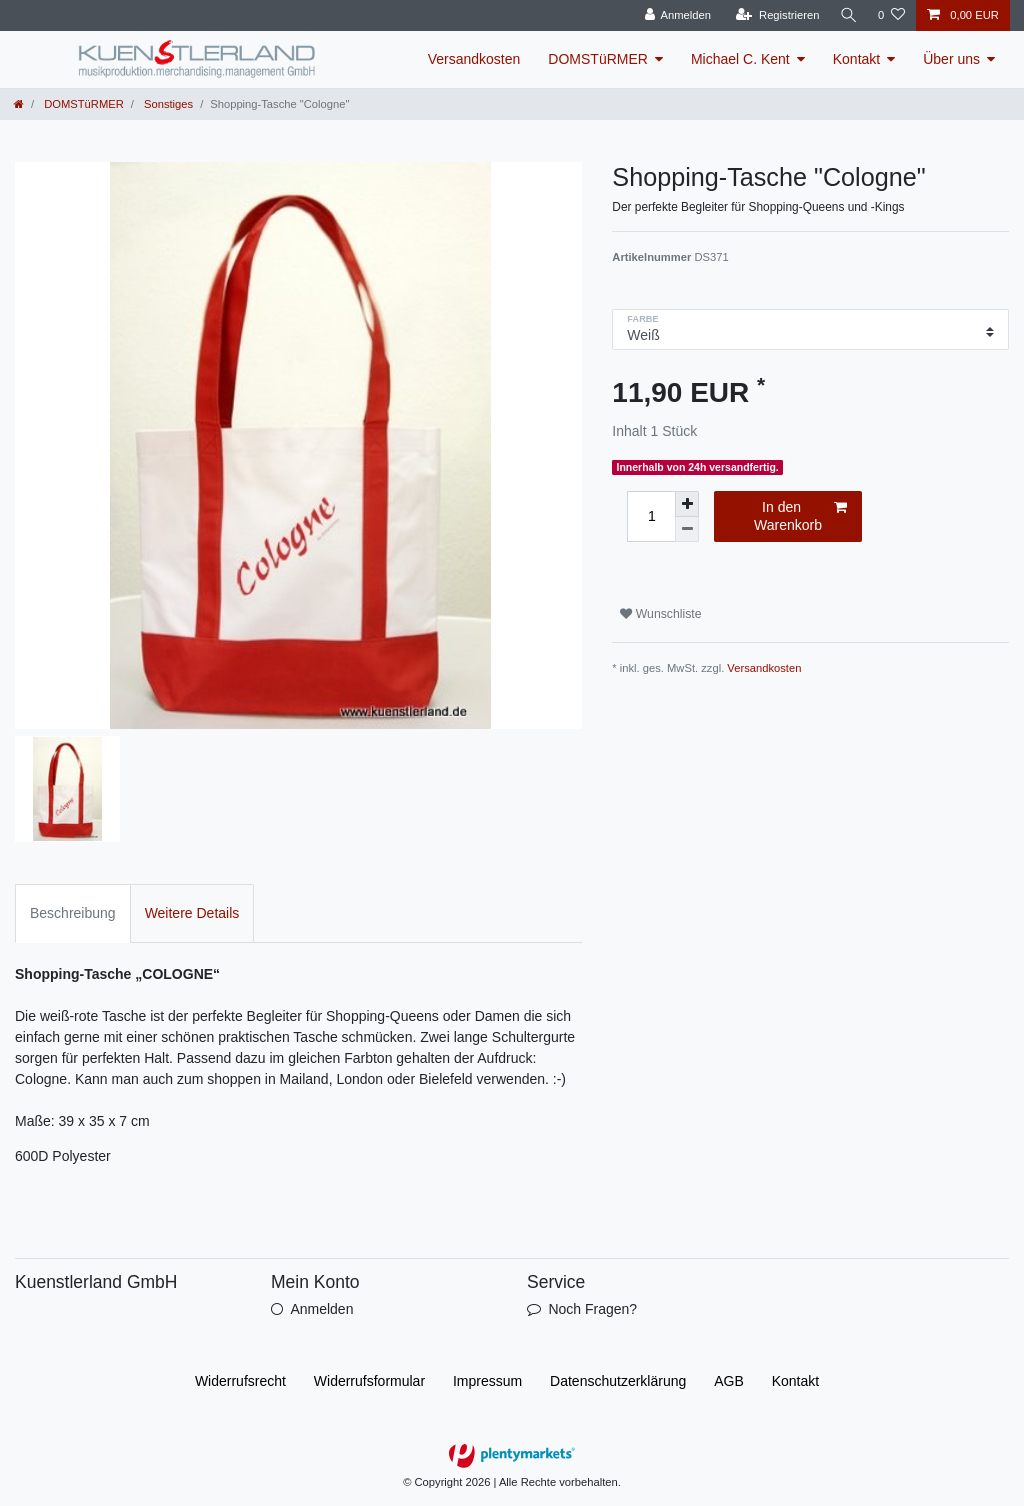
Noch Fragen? (592, 1309)
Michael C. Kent (740, 59)
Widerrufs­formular (369, 1381)
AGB (729, 1381)
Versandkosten (474, 59)
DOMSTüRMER (598, 59)
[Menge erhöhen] (687, 504)
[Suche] (847, 15)
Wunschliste (660, 614)
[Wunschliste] (891, 15)
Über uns (951, 59)
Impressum (487, 1381)
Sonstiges (167, 104)
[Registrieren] (773, 15)
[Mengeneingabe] (651, 516)
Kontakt (856, 59)
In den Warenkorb (800, 516)
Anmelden (321, 1309)
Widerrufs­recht (240, 1381)
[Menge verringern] (687, 529)
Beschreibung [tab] (73, 913)
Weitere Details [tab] (192, 913)
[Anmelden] (674, 15)
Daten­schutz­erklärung (618, 1381)
